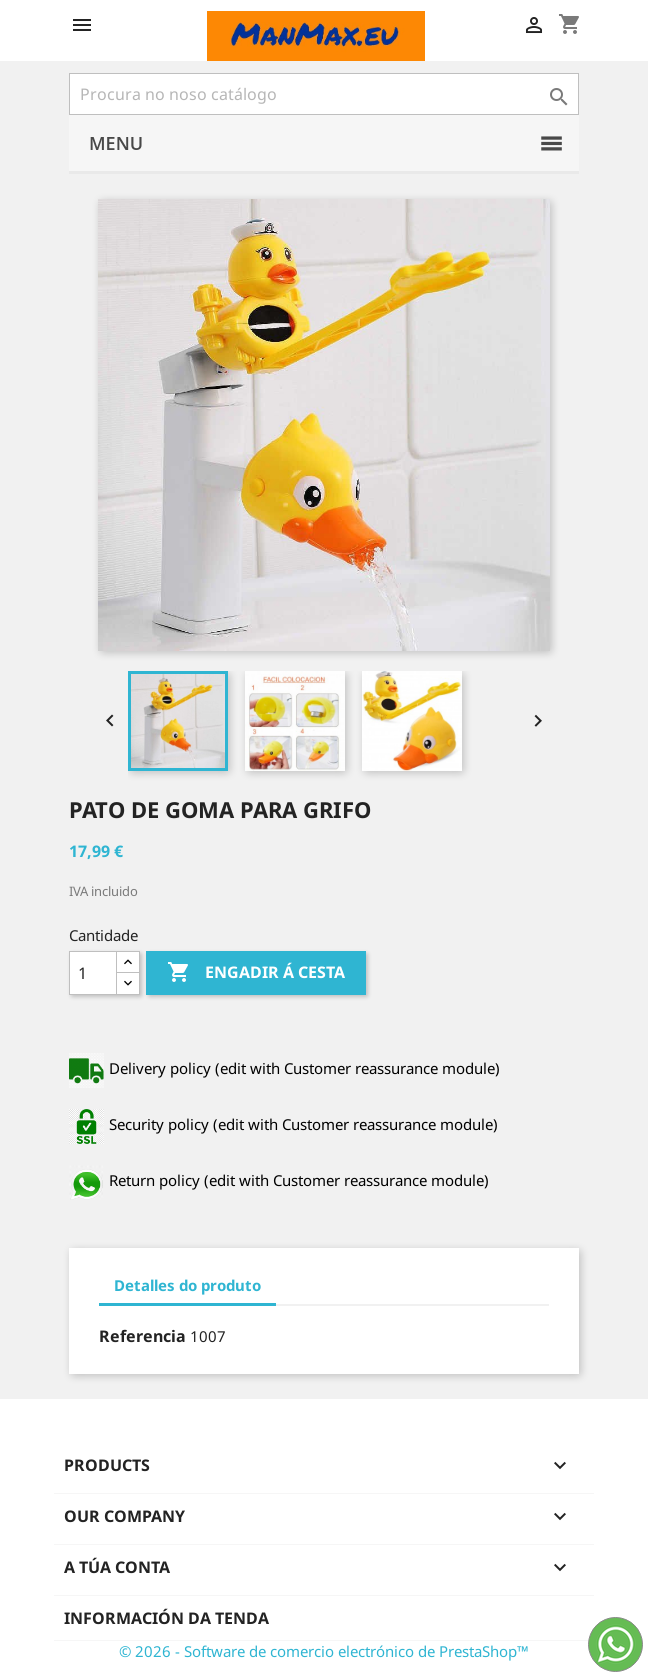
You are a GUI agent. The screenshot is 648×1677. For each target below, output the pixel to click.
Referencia (142, 1336)
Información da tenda (166, 1618)
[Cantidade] (93, 973)
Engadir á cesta (256, 973)
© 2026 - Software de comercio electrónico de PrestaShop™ (324, 1651)
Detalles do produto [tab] (187, 1285)
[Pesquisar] (324, 94)
